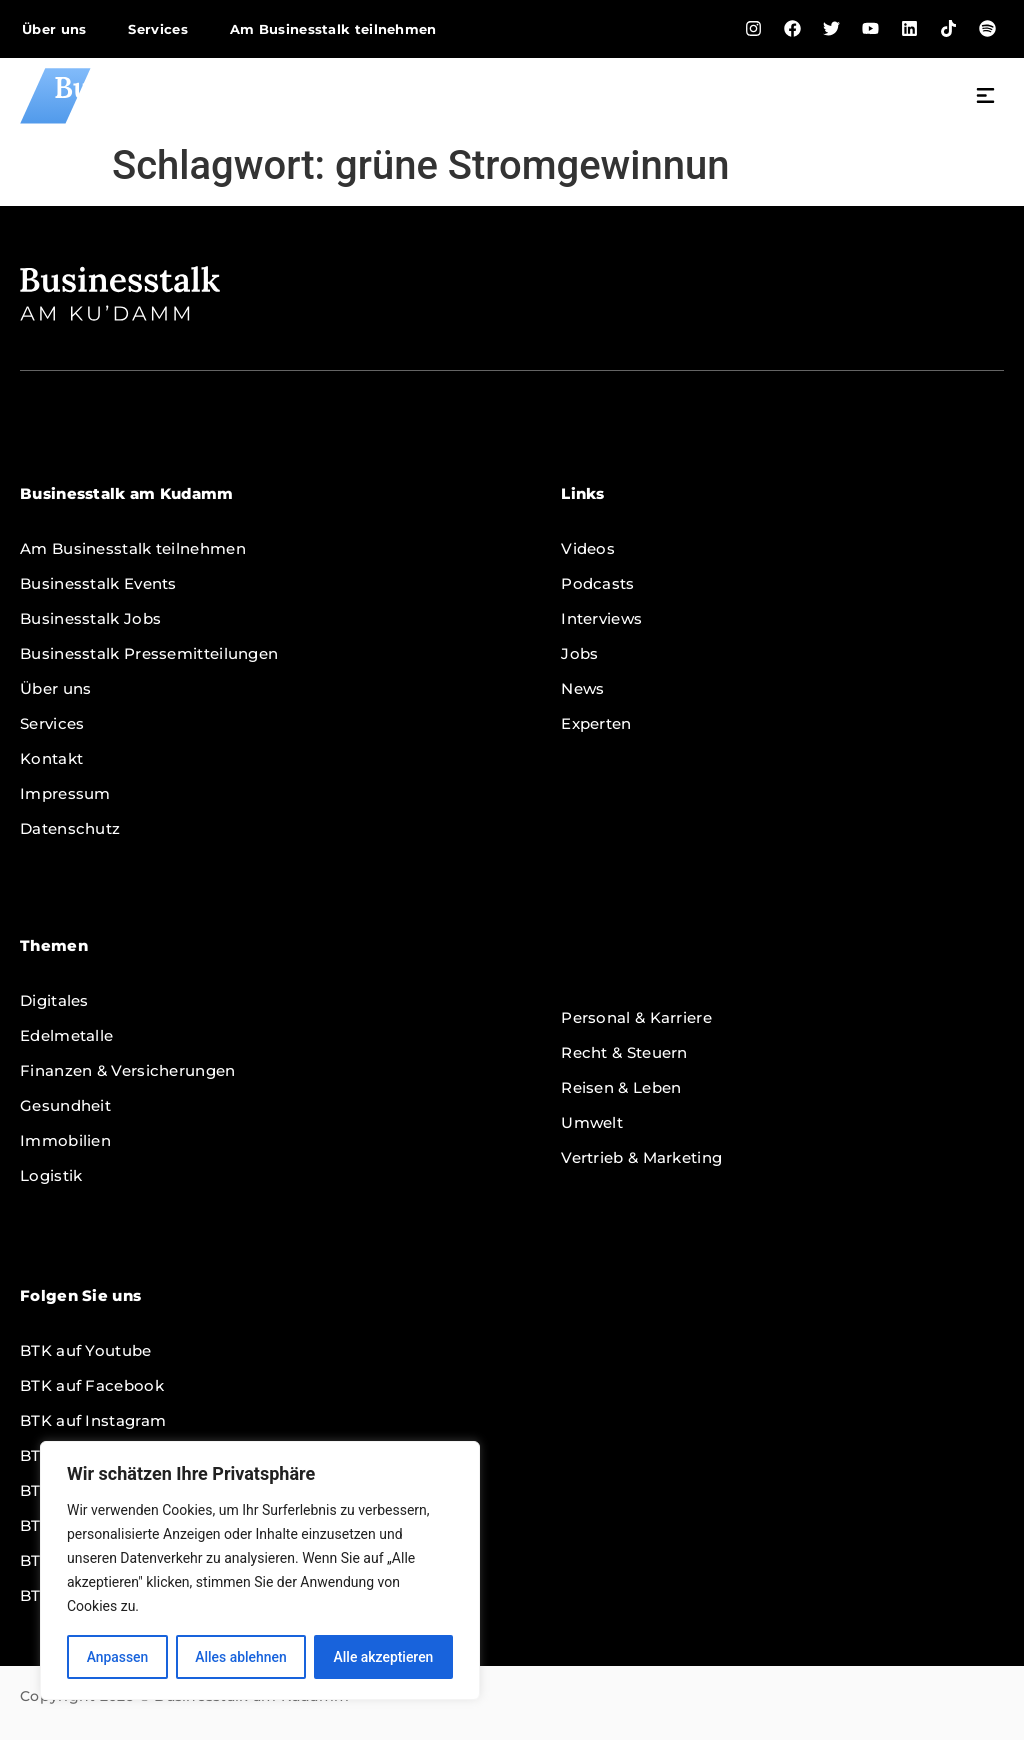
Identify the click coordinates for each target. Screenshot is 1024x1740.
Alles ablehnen (241, 1657)
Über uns (54, 29)
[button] (986, 98)
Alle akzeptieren (383, 1657)
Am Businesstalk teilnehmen (333, 29)
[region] (260, 1571)
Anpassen (117, 1657)
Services (157, 29)
